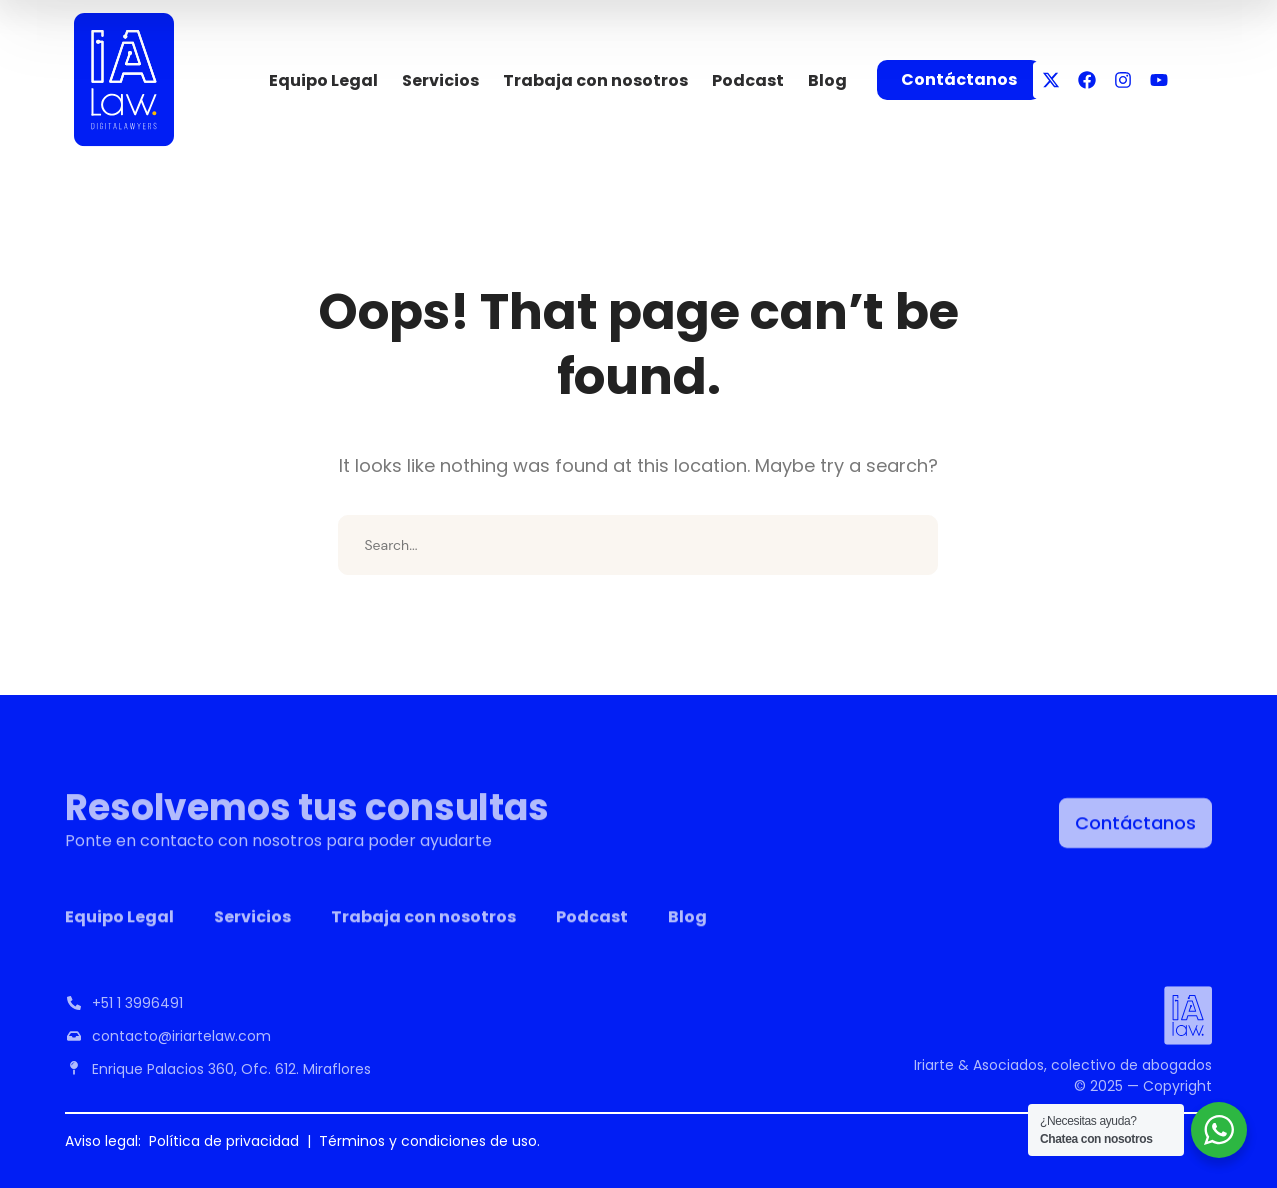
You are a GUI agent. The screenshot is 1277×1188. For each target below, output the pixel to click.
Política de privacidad (224, 1141)
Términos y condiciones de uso (428, 1141)
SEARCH (908, 545)
